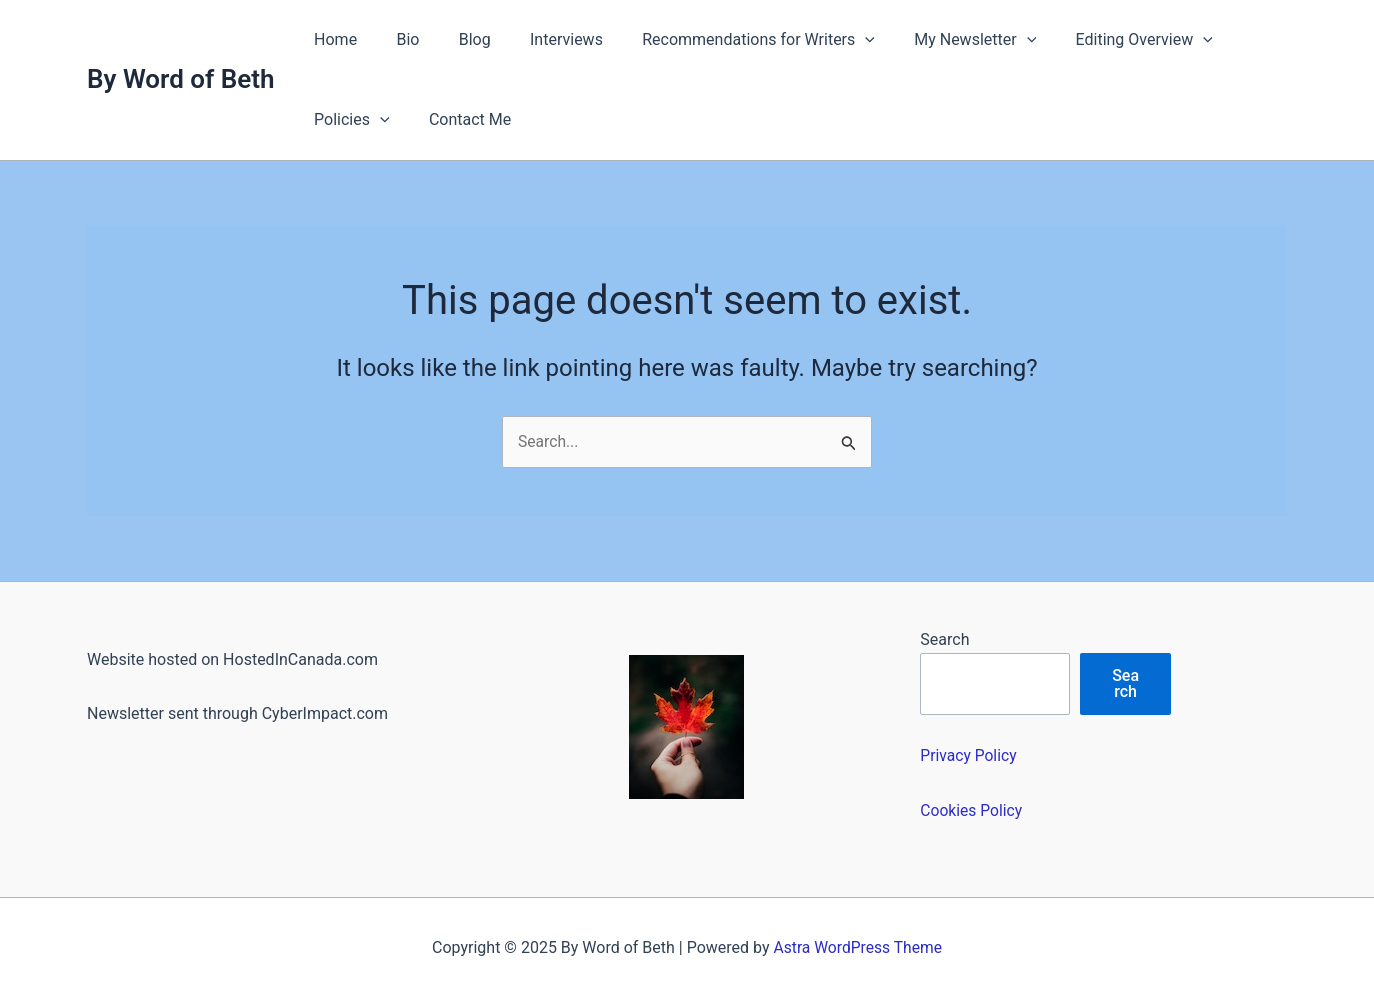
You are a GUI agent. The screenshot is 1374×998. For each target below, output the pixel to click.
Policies (348, 120)
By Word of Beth (180, 79)
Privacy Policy (969, 755)
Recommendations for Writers (725, 40)
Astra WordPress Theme (858, 947)
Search (944, 639)
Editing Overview (1096, 40)
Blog (456, 39)
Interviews (540, 39)
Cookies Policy (972, 810)
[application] (832, 40)
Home (331, 39)
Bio (396, 39)
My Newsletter (935, 40)
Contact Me (459, 119)
